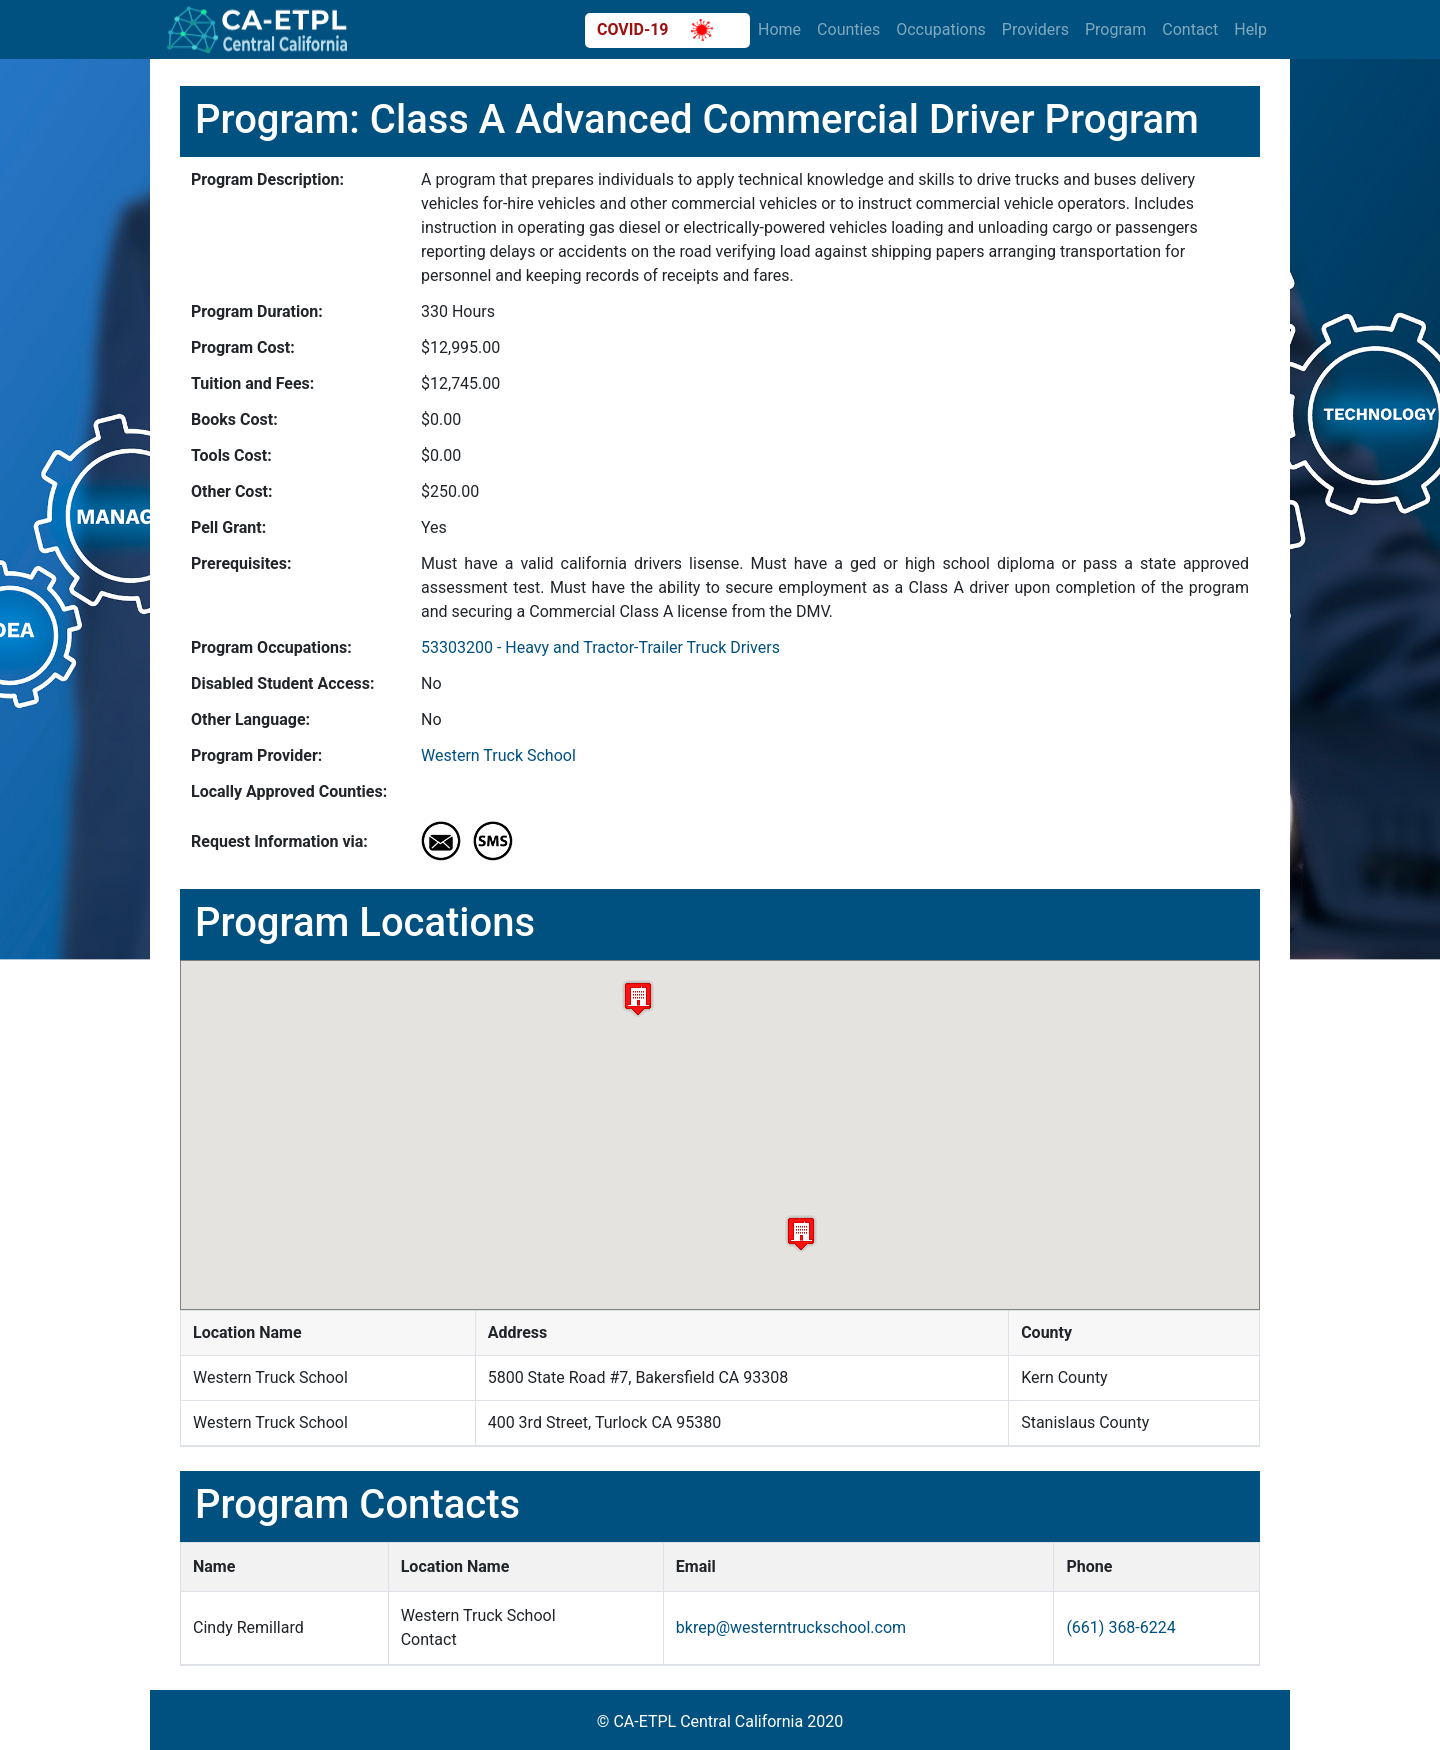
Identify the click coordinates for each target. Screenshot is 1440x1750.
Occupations (941, 29)
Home (779, 29)
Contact (1190, 29)
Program (1115, 29)
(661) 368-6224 (1120, 1627)
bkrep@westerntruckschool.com (791, 1627)
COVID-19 (655, 30)
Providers (1035, 29)
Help (1250, 29)
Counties (848, 29)
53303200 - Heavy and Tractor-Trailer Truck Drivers (600, 647)
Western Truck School (498, 755)
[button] (801, 1233)
